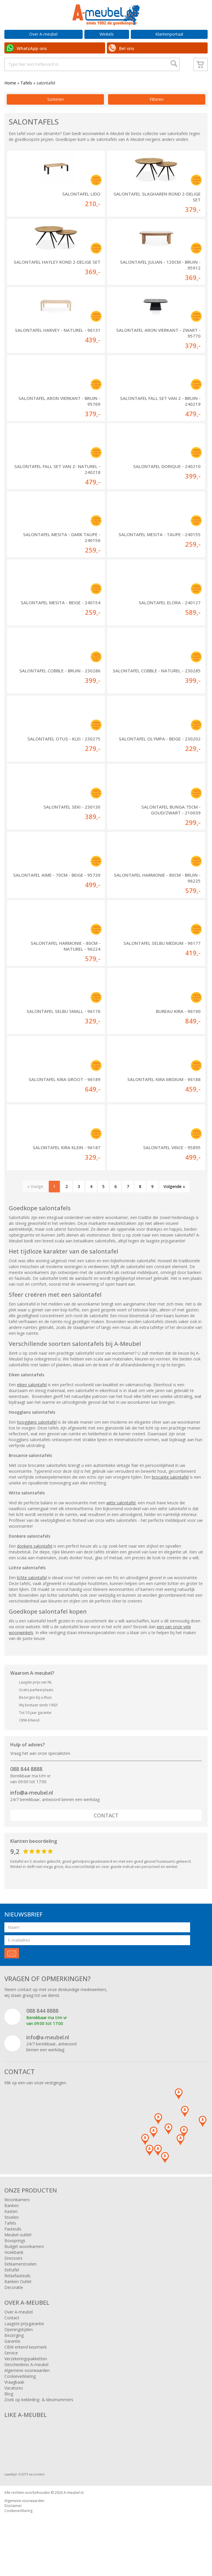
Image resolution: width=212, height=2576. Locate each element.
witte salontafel (120, 1523)
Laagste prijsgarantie (24, 2344)
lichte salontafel (32, 1598)
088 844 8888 (26, 1789)
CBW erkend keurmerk (25, 2367)
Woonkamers (17, 2220)
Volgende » (174, 1207)
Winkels (107, 34)
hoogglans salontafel (37, 1442)
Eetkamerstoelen (20, 2284)
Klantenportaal (169, 34)
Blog (8, 2414)
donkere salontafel (34, 1566)
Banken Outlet (18, 2302)
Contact (106, 1835)
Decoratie (13, 2308)
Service (11, 2373)
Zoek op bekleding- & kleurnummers (38, 2420)
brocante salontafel (170, 1497)
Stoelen (11, 2237)
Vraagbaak (14, 2402)
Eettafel (11, 2290)
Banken (11, 2226)
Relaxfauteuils (17, 2296)
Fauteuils (12, 2249)
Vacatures (13, 2408)
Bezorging (14, 2356)
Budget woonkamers (24, 2267)
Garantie (12, 2361)
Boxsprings (14, 2261)
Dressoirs (13, 2278)
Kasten (11, 2232)
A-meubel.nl (74, 2513)
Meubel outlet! (18, 2255)
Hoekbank (13, 2272)
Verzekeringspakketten (25, 2379)
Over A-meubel (43, 34)
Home (10, 103)
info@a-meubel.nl (31, 1813)
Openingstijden (18, 2350)
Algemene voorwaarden (27, 2391)
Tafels (26, 103)
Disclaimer (13, 2526)
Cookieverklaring (20, 2396)
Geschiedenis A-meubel (26, 2385)
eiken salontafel (32, 1405)
